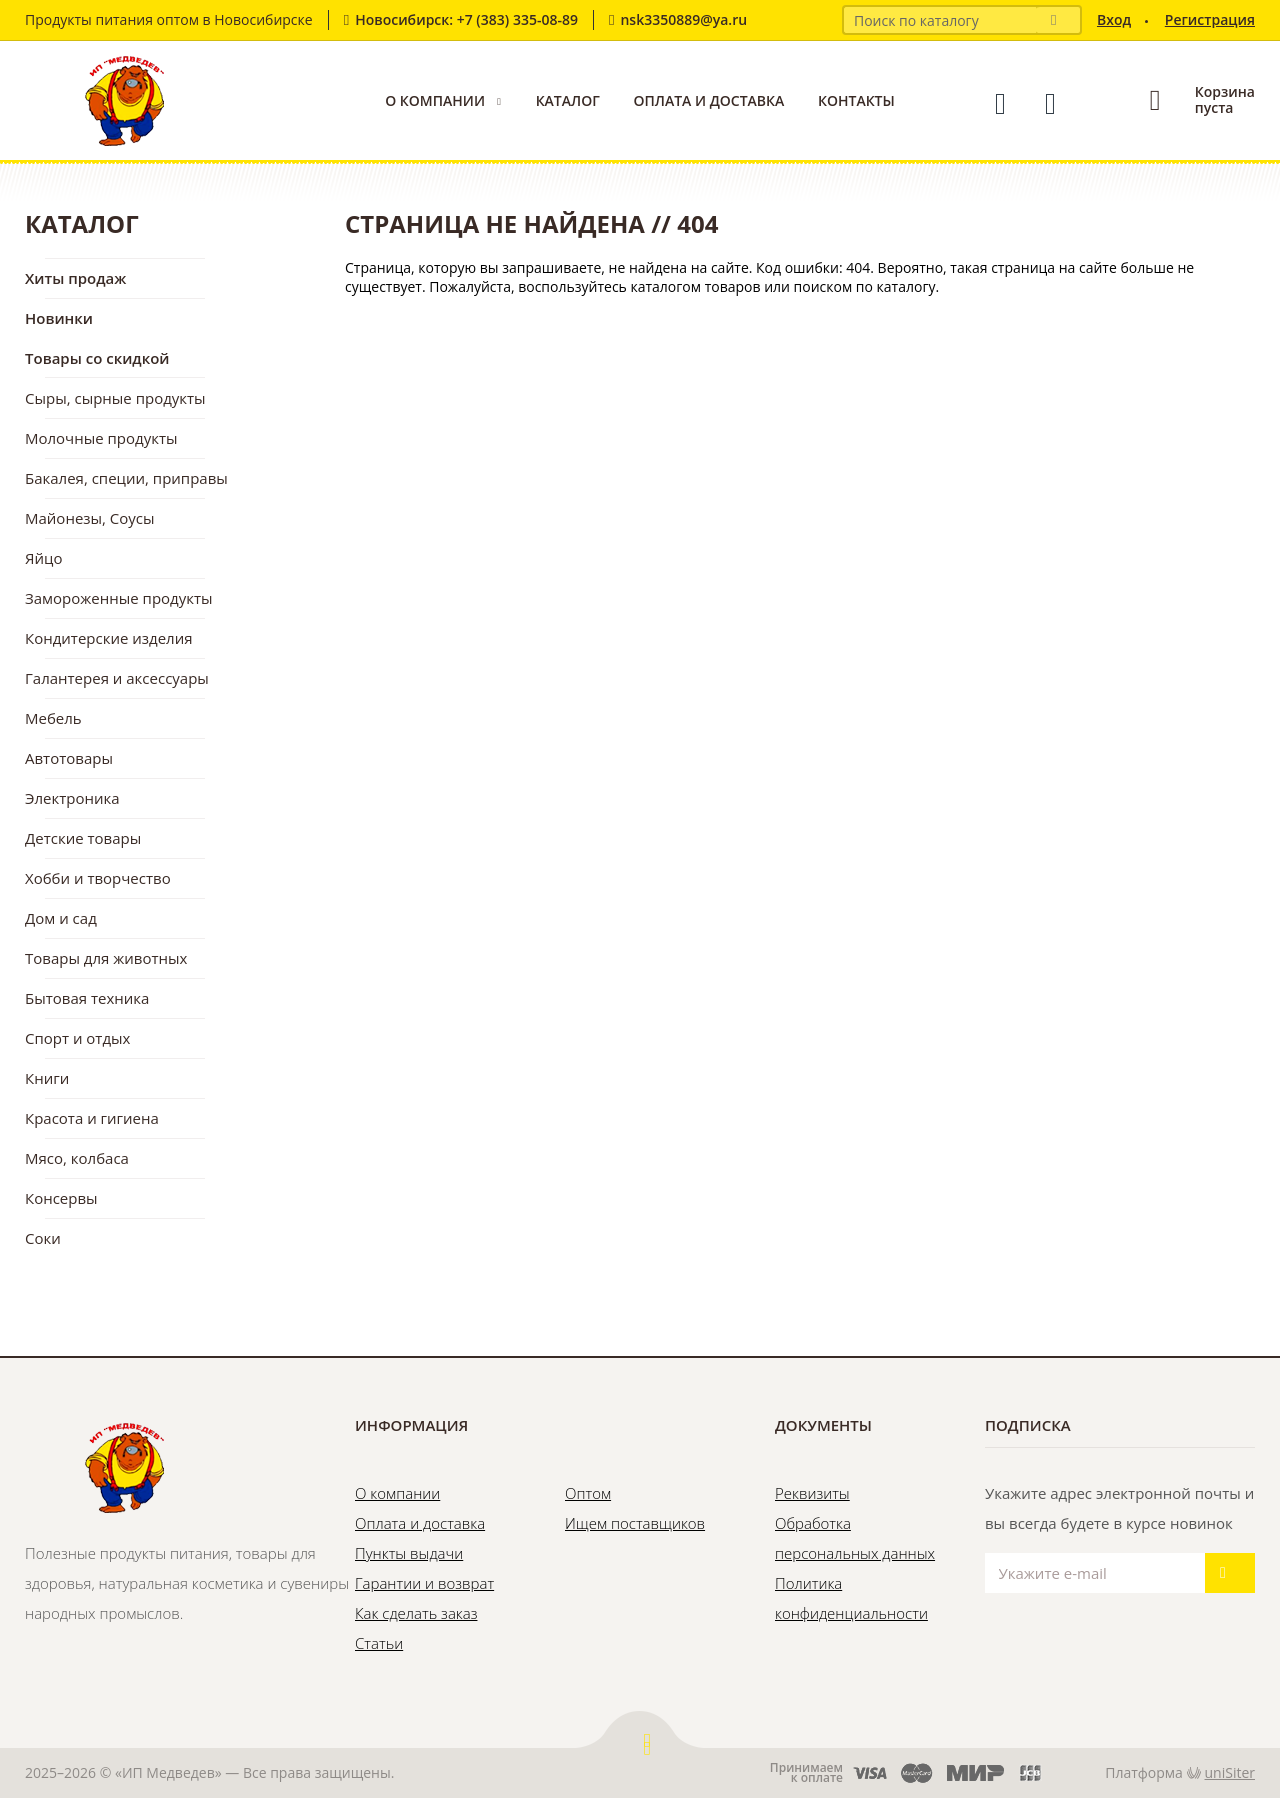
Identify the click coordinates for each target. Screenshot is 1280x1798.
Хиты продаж (75, 278)
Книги (47, 1078)
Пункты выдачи (409, 1553)
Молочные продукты (101, 438)
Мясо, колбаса (77, 1158)
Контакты (856, 100)
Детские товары (83, 838)
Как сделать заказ (416, 1613)
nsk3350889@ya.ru (683, 19)
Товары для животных (106, 958)
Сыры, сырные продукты (115, 398)
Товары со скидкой (97, 358)
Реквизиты (812, 1493)
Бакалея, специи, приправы (126, 478)
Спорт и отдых (77, 1038)
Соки (43, 1238)
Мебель (53, 718)
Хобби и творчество (98, 878)
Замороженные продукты (119, 598)
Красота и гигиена (92, 1118)
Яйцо (43, 558)
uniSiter (1230, 1772)
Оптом (588, 1493)
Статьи (379, 1643)
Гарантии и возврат (424, 1583)
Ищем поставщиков (635, 1523)
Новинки (59, 318)
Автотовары (69, 758)
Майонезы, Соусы (90, 518)
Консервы (61, 1198)
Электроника (72, 798)
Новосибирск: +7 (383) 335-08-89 (466, 19)
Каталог (568, 100)
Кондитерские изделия (109, 638)
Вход (1114, 19)
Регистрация (1210, 19)
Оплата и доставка (708, 100)
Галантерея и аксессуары (117, 678)
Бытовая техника (87, 998)
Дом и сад (61, 918)
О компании (435, 100)
